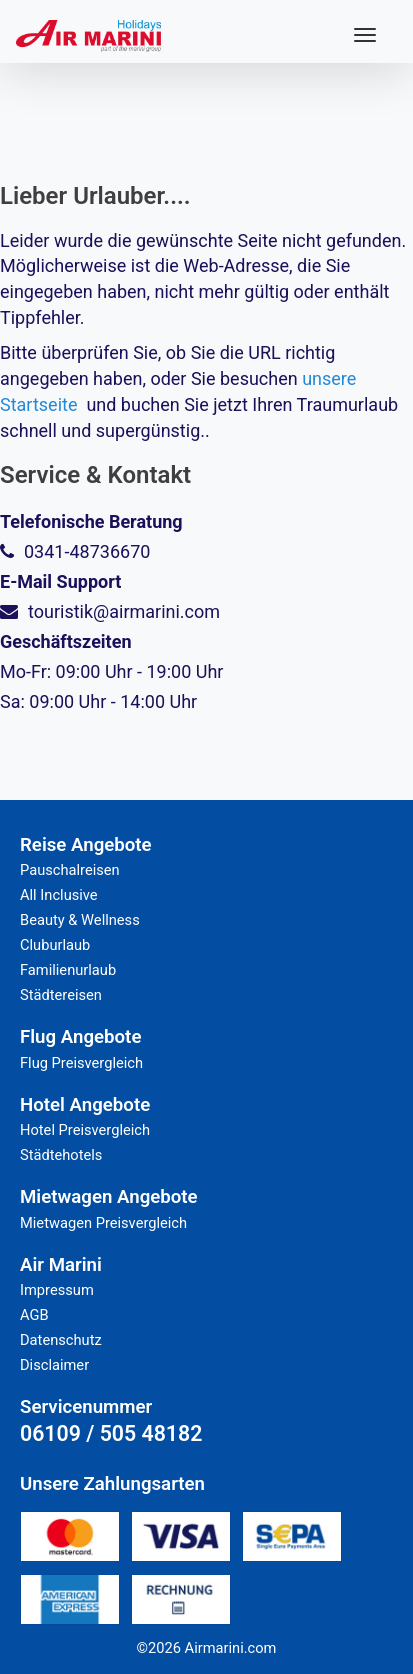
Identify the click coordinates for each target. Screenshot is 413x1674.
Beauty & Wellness (80, 920)
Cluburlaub (55, 945)
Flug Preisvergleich (81, 1063)
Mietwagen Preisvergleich (103, 1223)
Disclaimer (54, 1365)
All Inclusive (59, 895)
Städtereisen (61, 995)
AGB (34, 1315)
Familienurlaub (68, 970)
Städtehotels (61, 1155)
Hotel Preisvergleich (85, 1130)
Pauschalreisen (70, 870)
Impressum (57, 1290)
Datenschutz (61, 1340)
